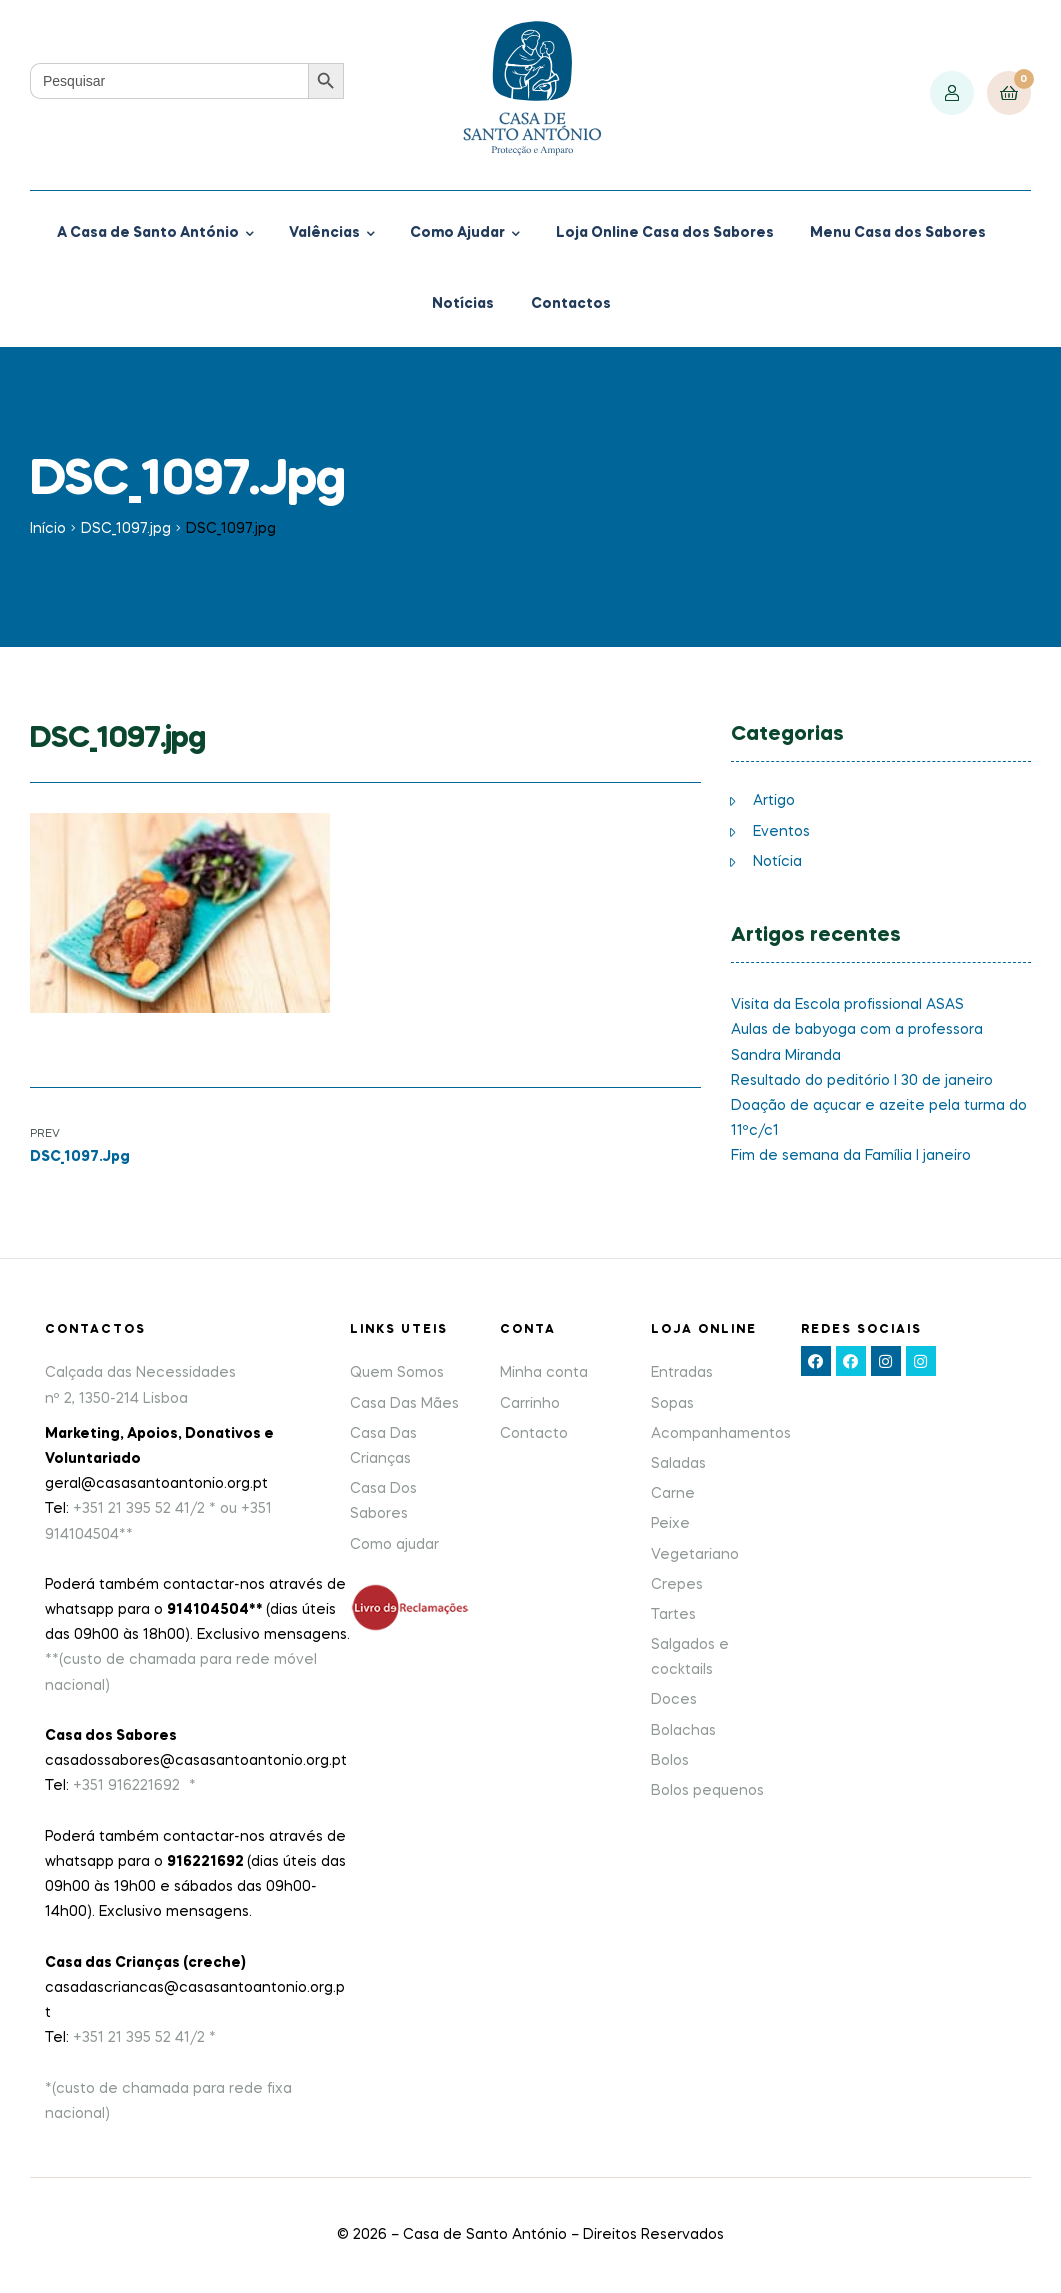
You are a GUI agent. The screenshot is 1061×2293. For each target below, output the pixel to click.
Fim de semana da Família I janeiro (851, 1156)
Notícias (463, 304)
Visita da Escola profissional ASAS (847, 1005)
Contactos (571, 304)
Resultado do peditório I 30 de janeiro (862, 1081)
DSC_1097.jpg (126, 529)
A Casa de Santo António (148, 233)
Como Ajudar (457, 233)
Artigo (774, 801)
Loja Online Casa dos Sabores (665, 233)
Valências (324, 233)
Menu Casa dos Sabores (898, 233)
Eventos (781, 832)
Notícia (777, 862)
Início (48, 529)
